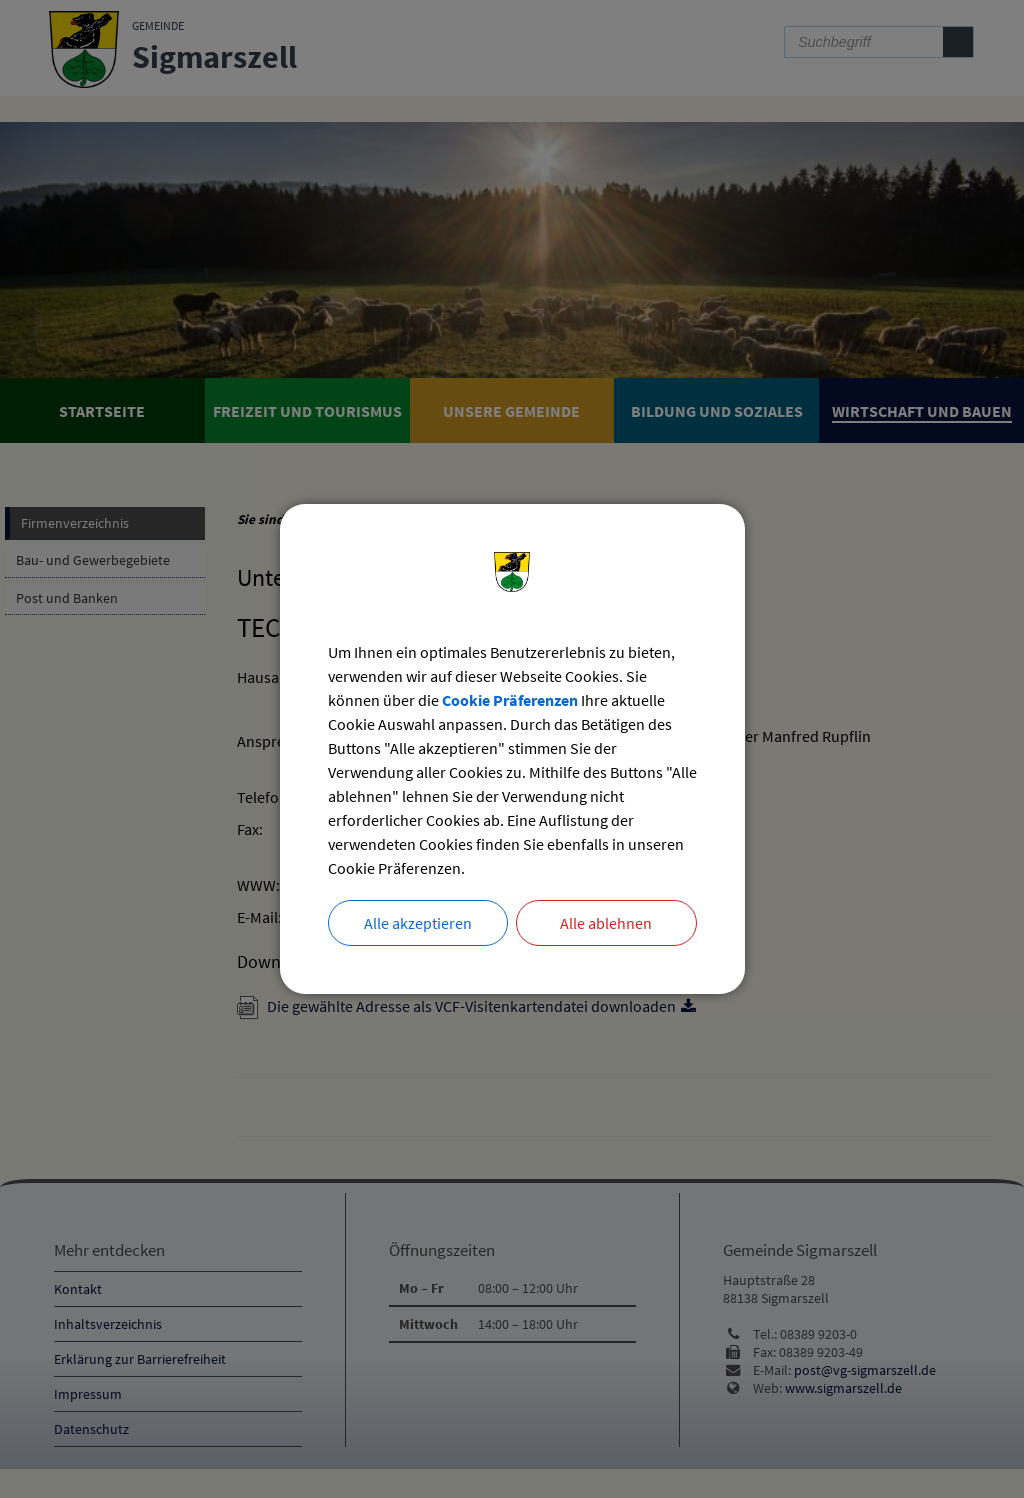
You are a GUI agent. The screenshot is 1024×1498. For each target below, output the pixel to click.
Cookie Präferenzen (510, 700)
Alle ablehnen (606, 923)
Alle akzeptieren (418, 923)
